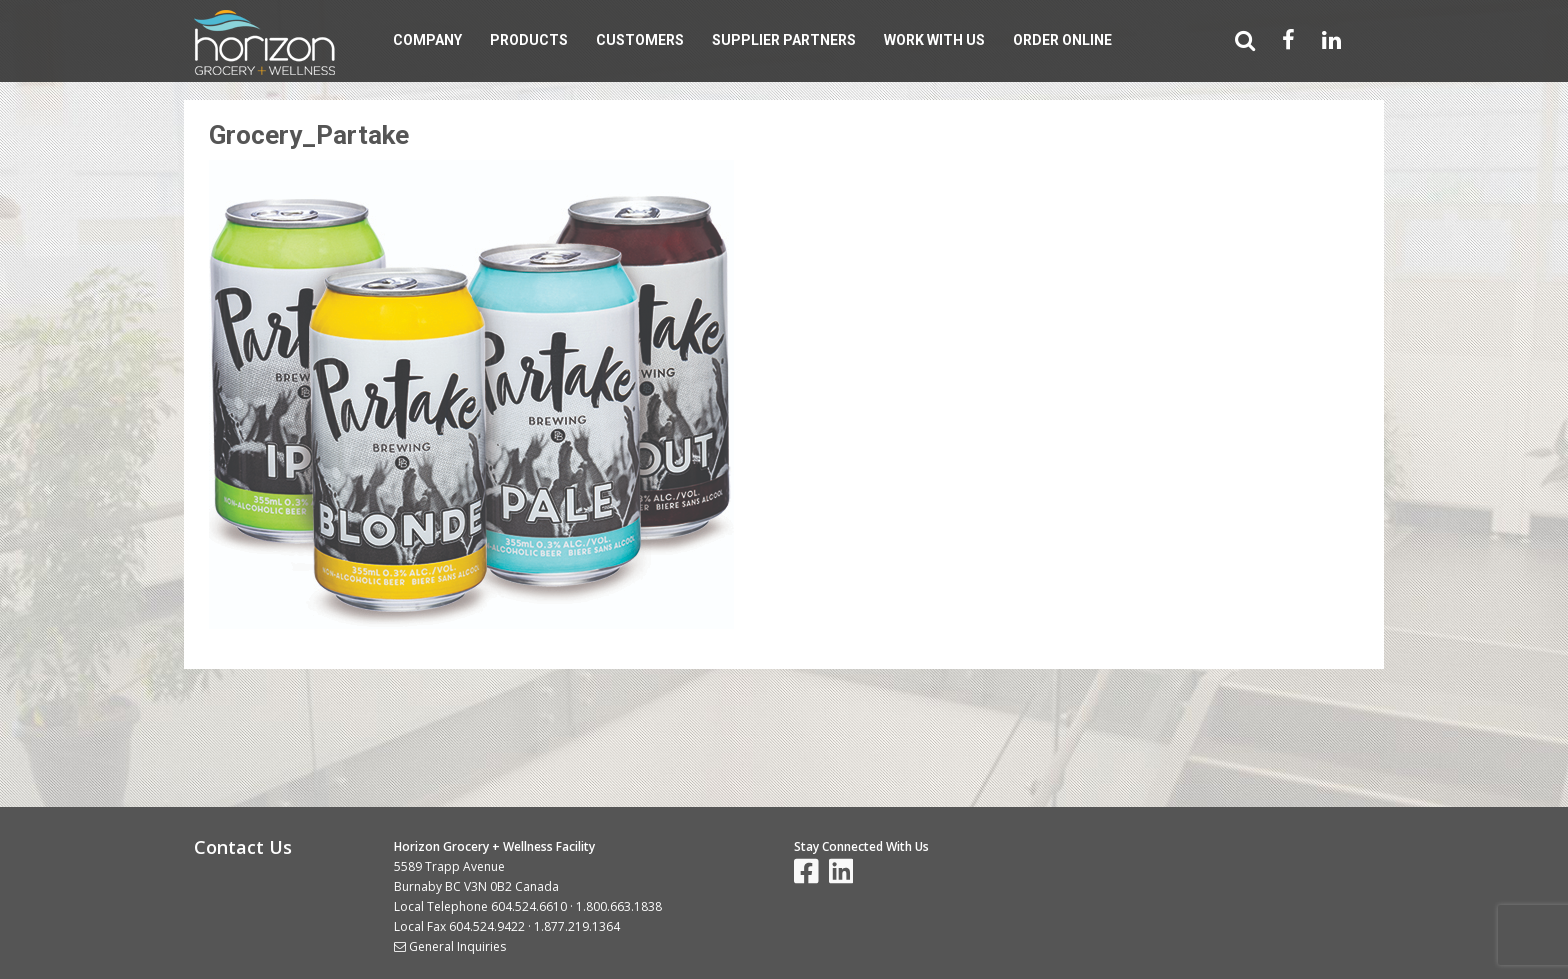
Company (427, 40)
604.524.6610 (529, 906)
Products (529, 40)
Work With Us (934, 40)
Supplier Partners (784, 40)
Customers (640, 40)
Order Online (1062, 40)
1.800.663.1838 (619, 906)
